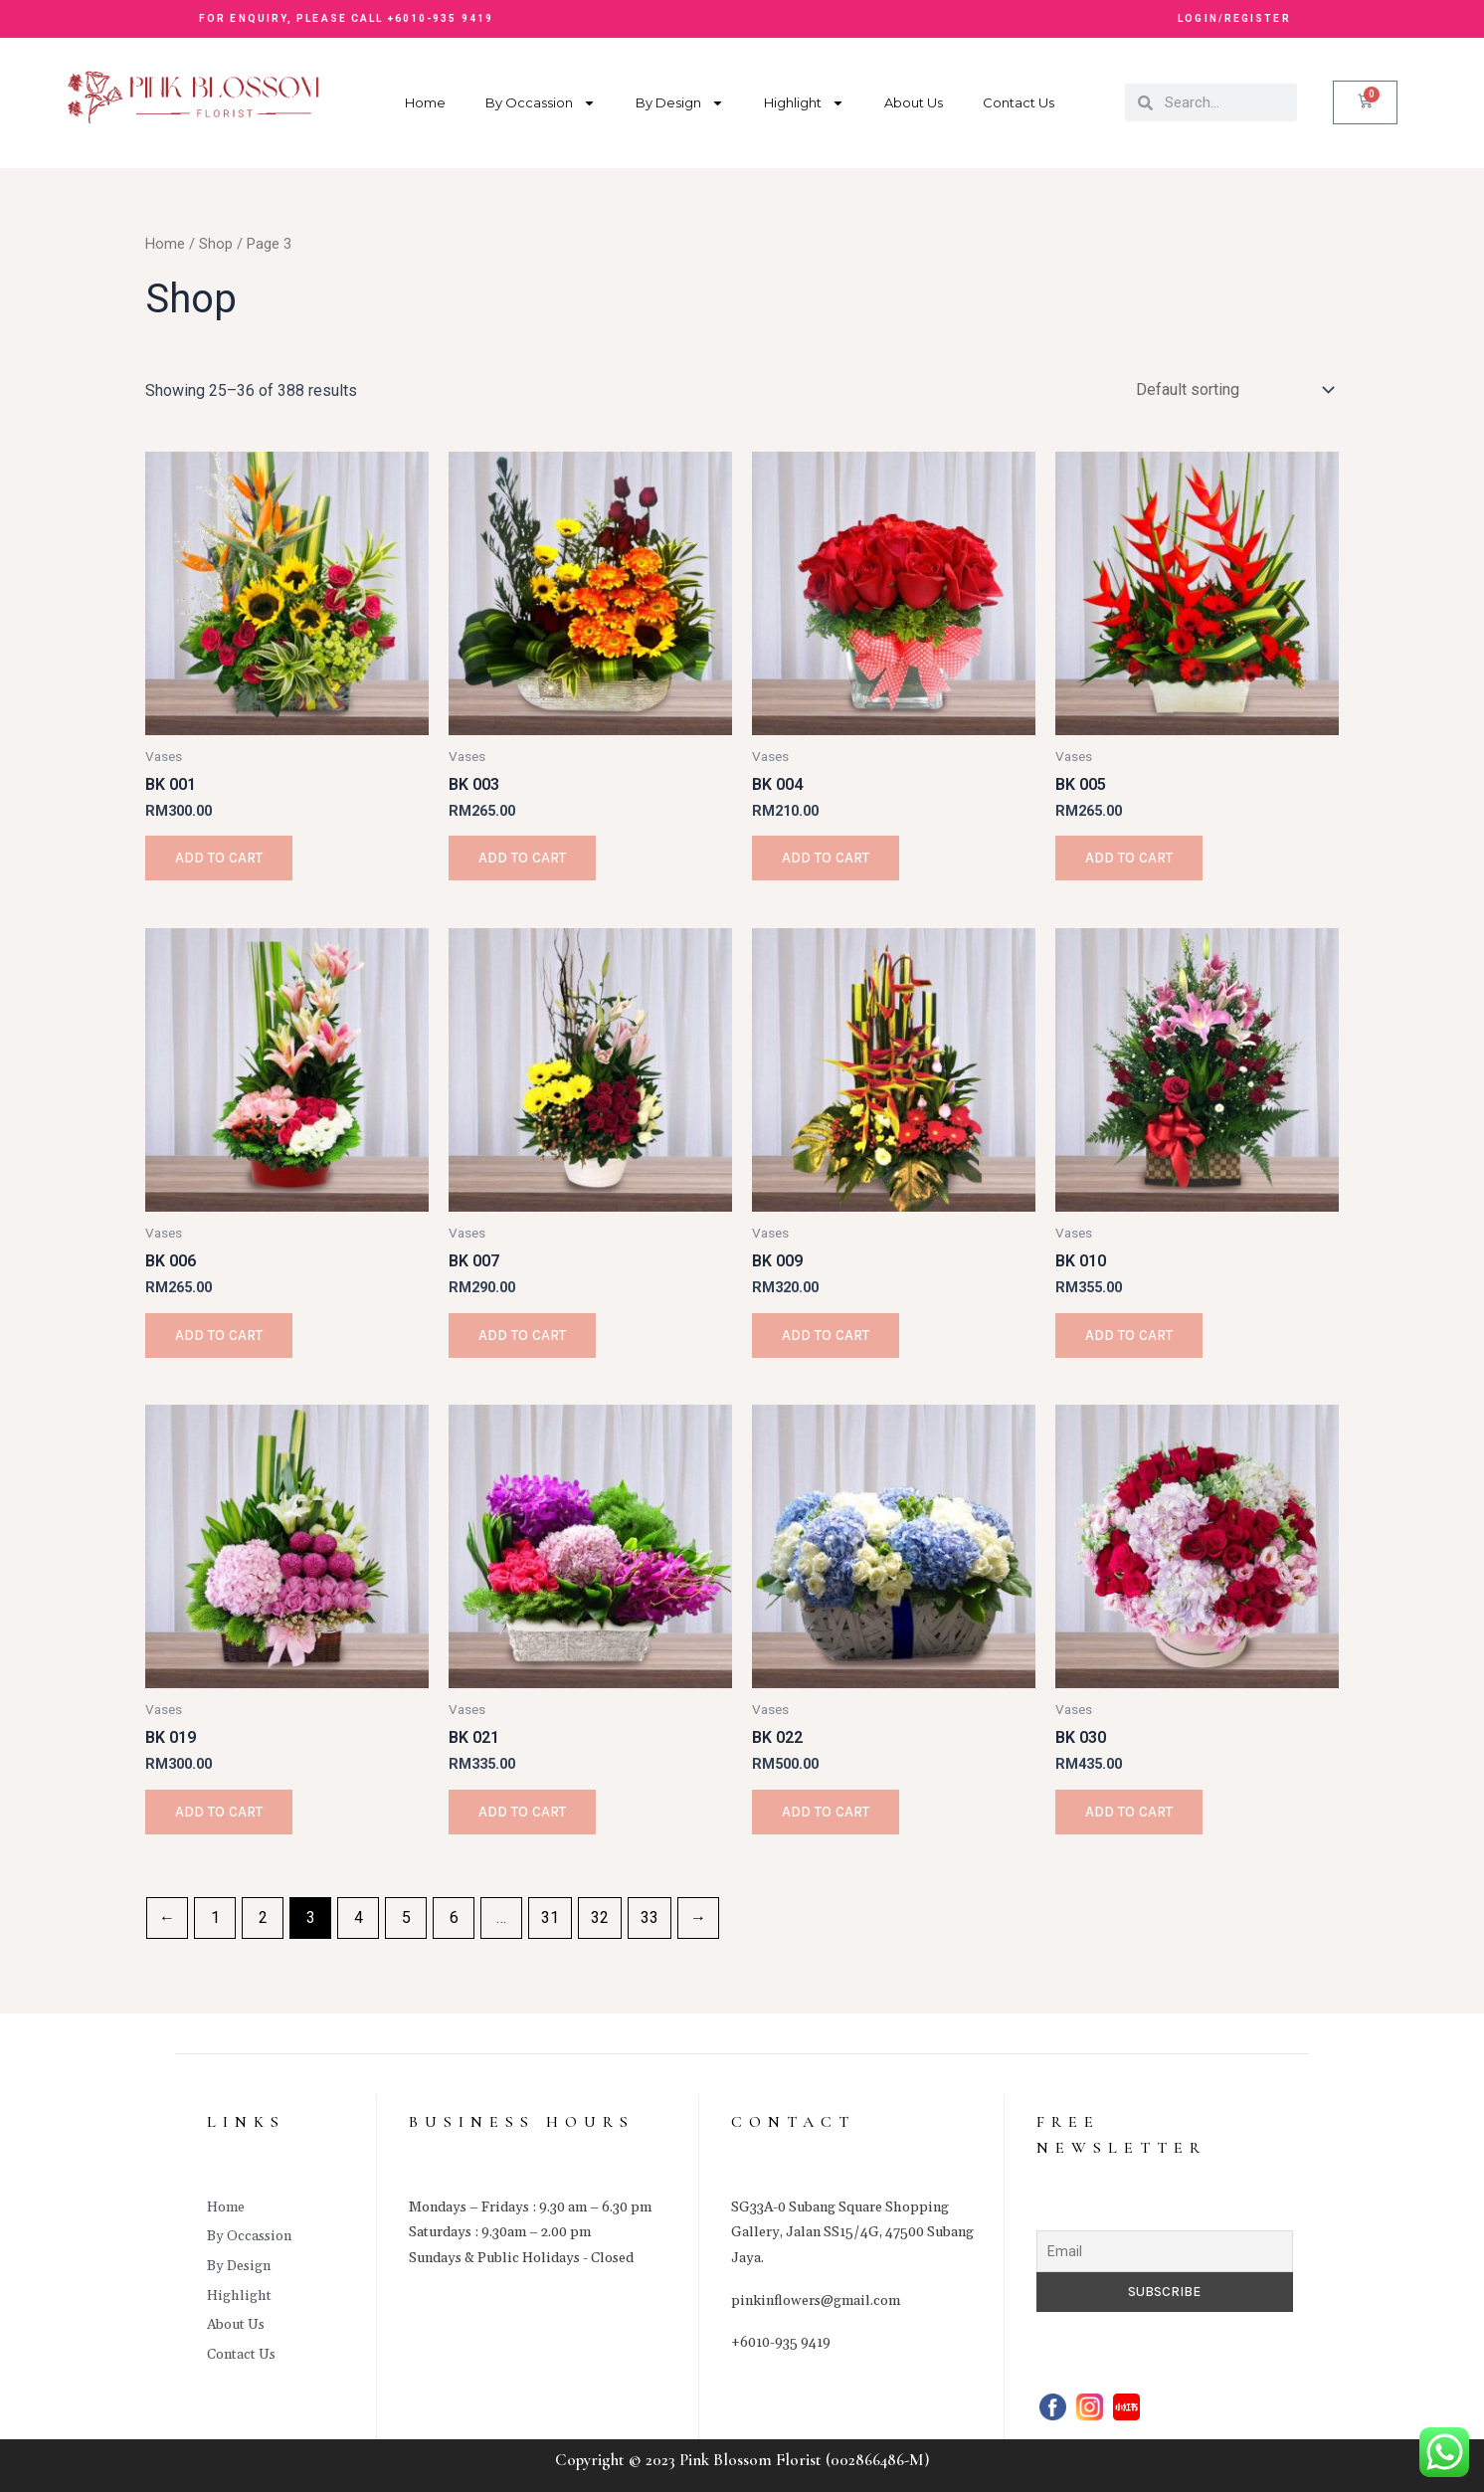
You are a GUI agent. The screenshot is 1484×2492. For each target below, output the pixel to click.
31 (550, 1917)
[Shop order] (1231, 389)
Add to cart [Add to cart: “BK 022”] (825, 1812)
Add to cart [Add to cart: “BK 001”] (219, 857)
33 (649, 1917)
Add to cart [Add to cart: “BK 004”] (825, 857)
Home (425, 102)
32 (600, 1917)
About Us (913, 102)
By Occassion (540, 103)
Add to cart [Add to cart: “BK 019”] (219, 1812)
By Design (680, 103)
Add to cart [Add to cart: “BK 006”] (219, 1335)
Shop (216, 244)
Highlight (804, 103)
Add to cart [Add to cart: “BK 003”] (522, 857)
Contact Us (1018, 102)
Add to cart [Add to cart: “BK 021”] (522, 1812)
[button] (1102, 20)
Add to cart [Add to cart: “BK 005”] (1129, 857)
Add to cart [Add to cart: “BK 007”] (522, 1335)
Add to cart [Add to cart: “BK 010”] (1129, 1335)
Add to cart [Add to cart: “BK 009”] (825, 1335)
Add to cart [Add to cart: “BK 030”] (1129, 1812)
